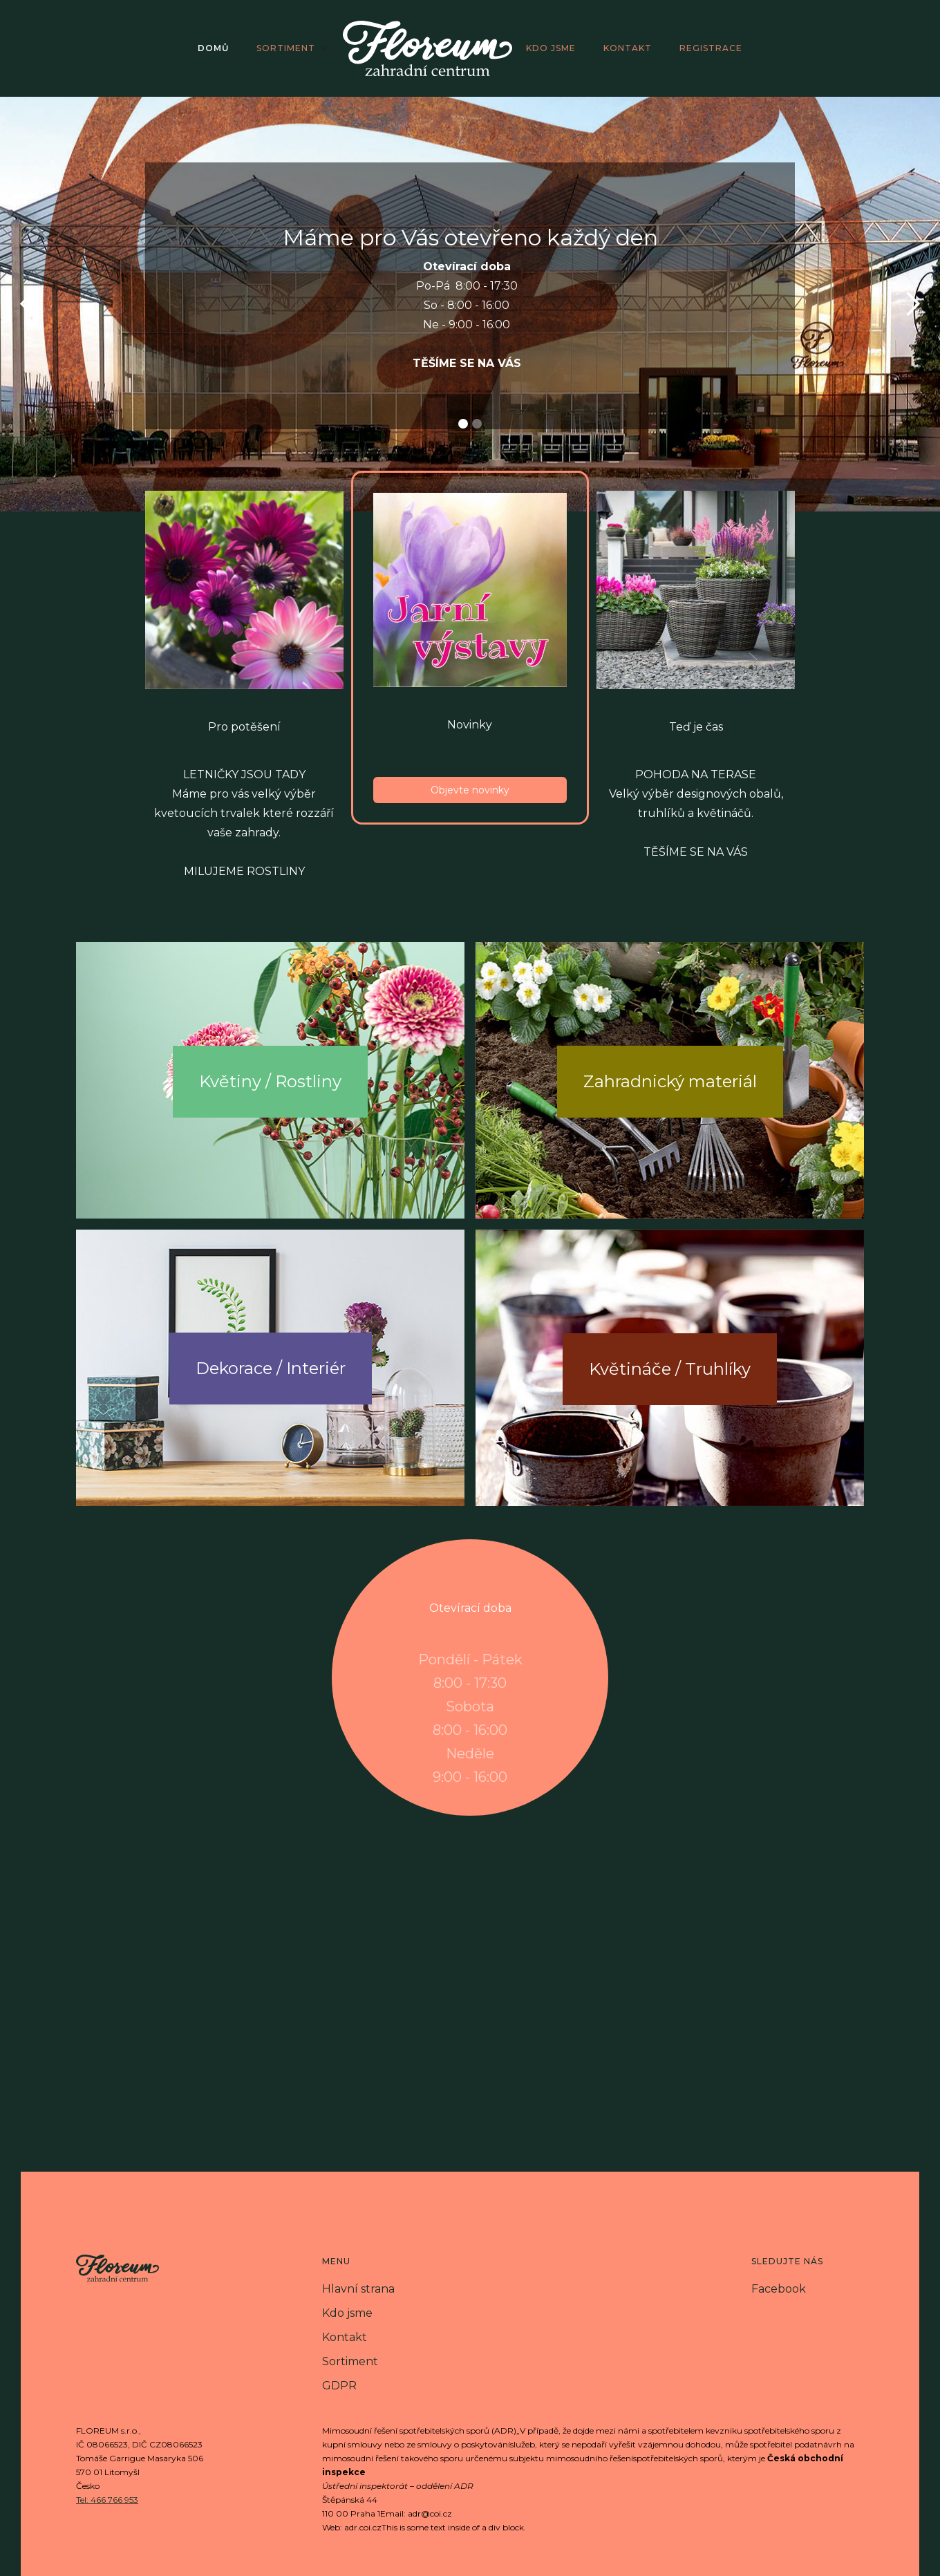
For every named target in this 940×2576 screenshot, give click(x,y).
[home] (427, 48)
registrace (710, 48)
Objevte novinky (470, 790)
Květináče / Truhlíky (670, 1369)
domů (213, 48)
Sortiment (350, 2361)
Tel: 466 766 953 (107, 2499)
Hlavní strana (358, 2288)
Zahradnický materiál (670, 1081)
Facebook (778, 2288)
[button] (293, 48)
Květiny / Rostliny (270, 1081)
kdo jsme (551, 48)
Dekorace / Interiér (271, 1368)
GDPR (339, 2385)
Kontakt (344, 2337)
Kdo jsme (347, 2313)
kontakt (627, 48)
